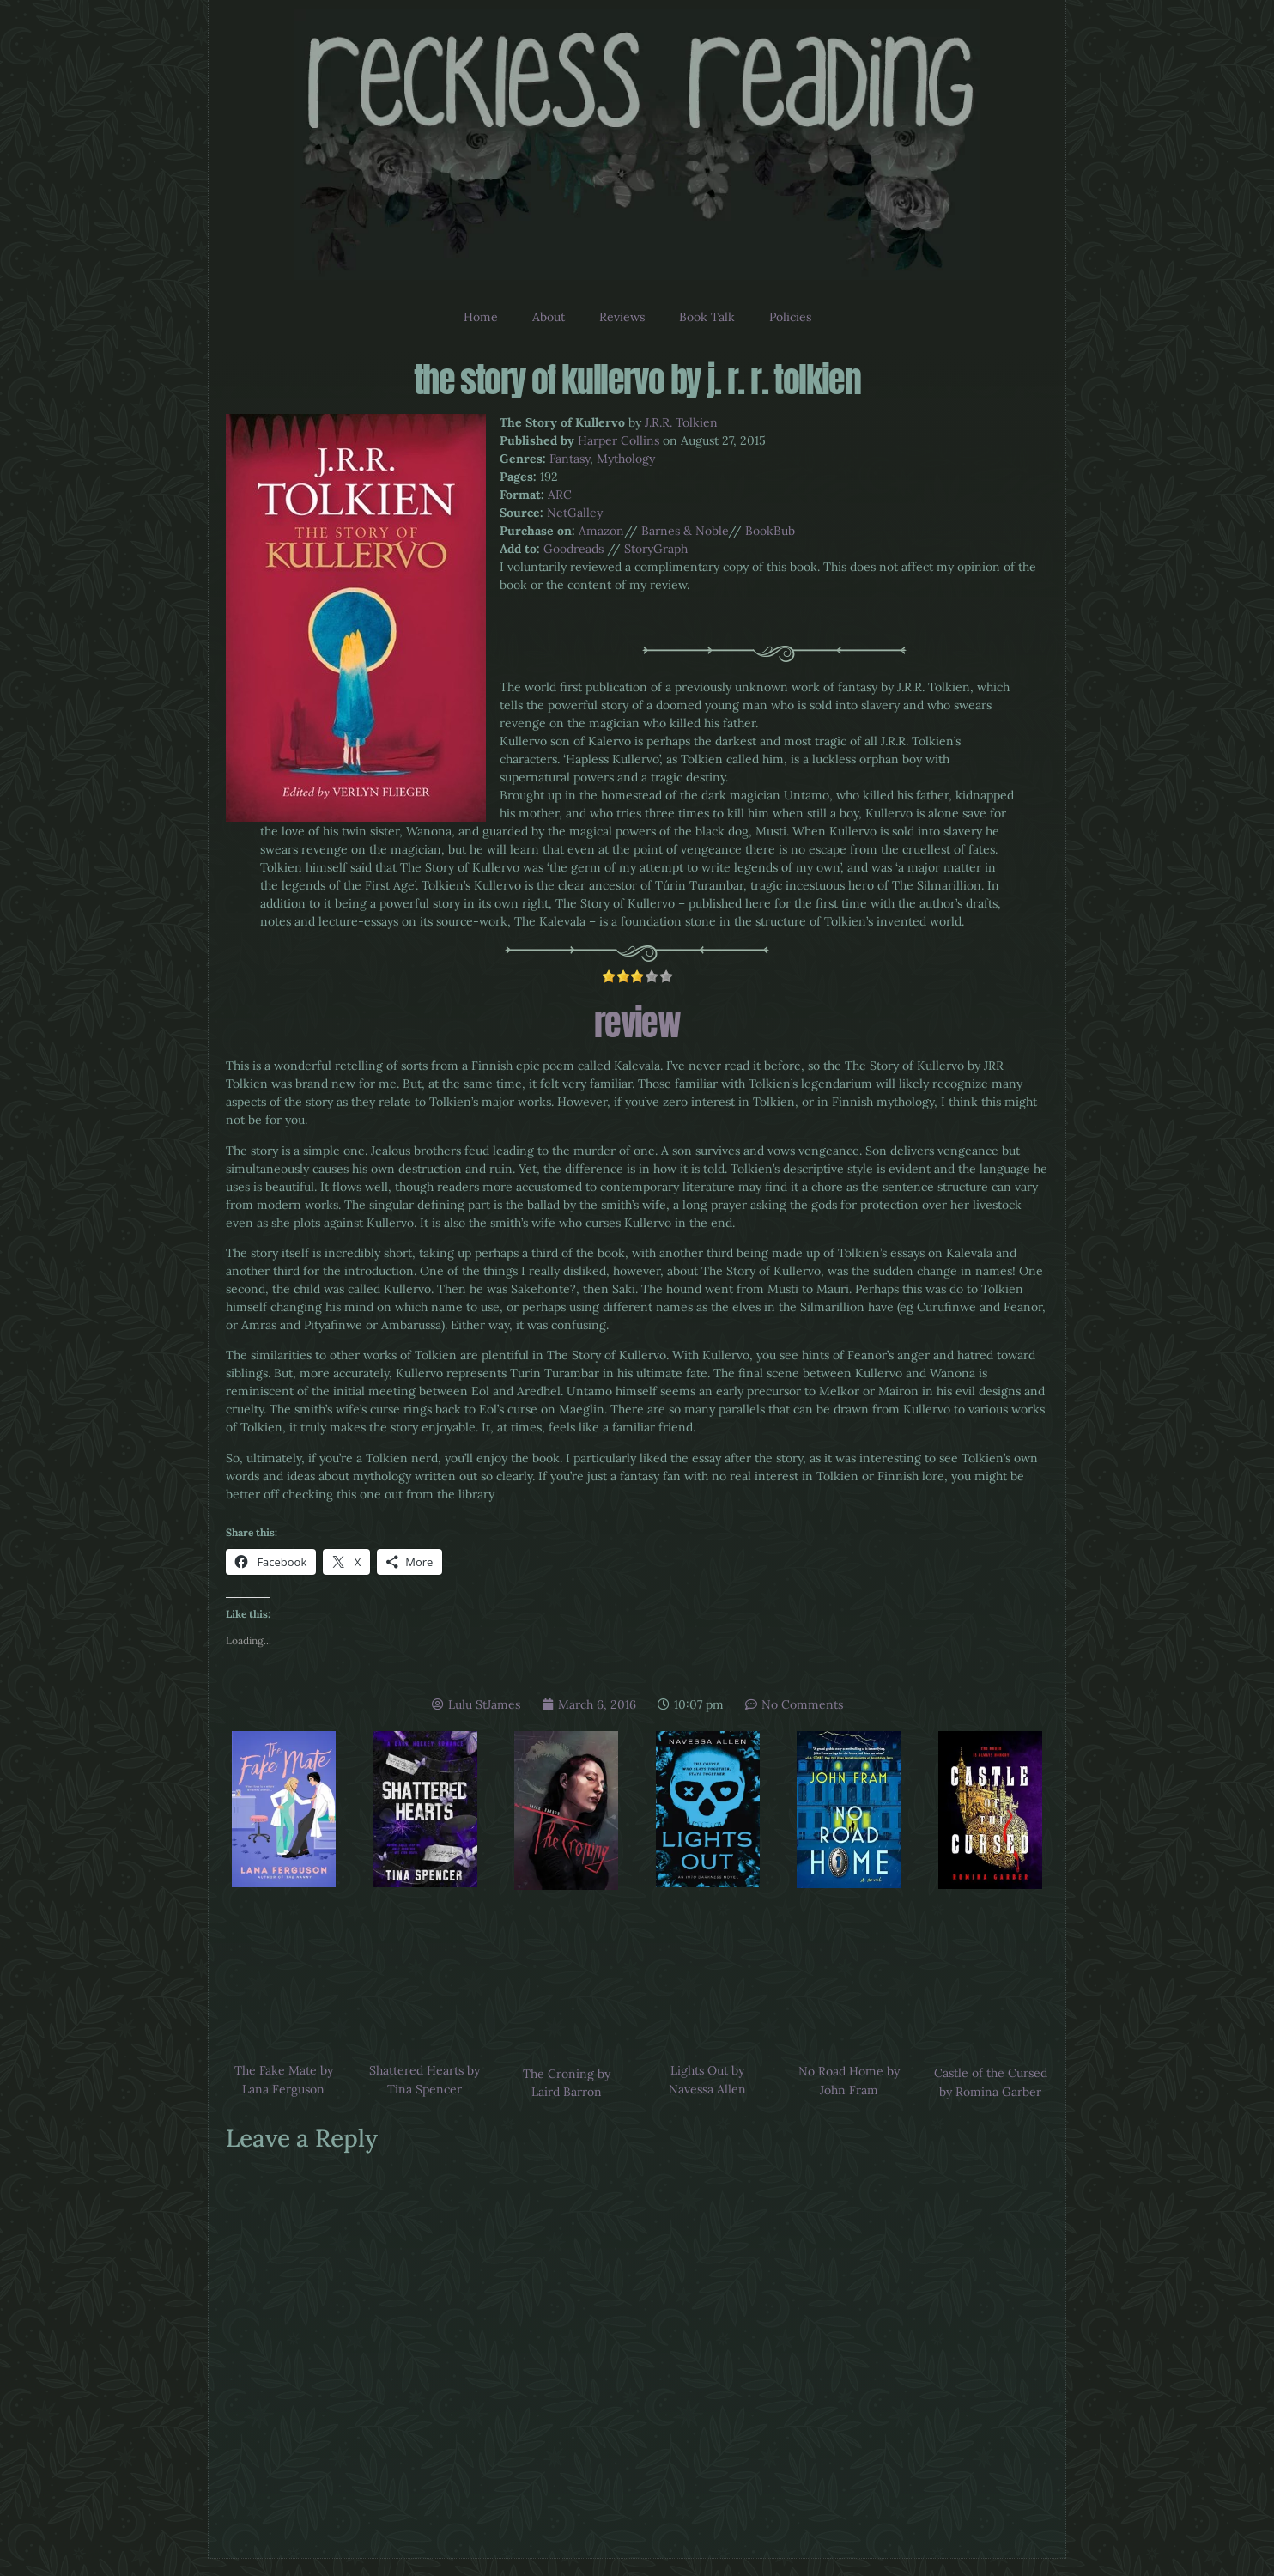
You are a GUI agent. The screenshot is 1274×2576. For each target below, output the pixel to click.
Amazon (601, 530)
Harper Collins (618, 440)
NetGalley (575, 512)
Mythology (626, 458)
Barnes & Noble (684, 530)
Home (481, 317)
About (548, 317)
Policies (790, 317)
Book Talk (707, 317)
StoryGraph (656, 548)
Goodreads (573, 548)
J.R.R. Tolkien (681, 422)
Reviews (622, 317)
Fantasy (569, 458)
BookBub (770, 530)
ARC (560, 494)
